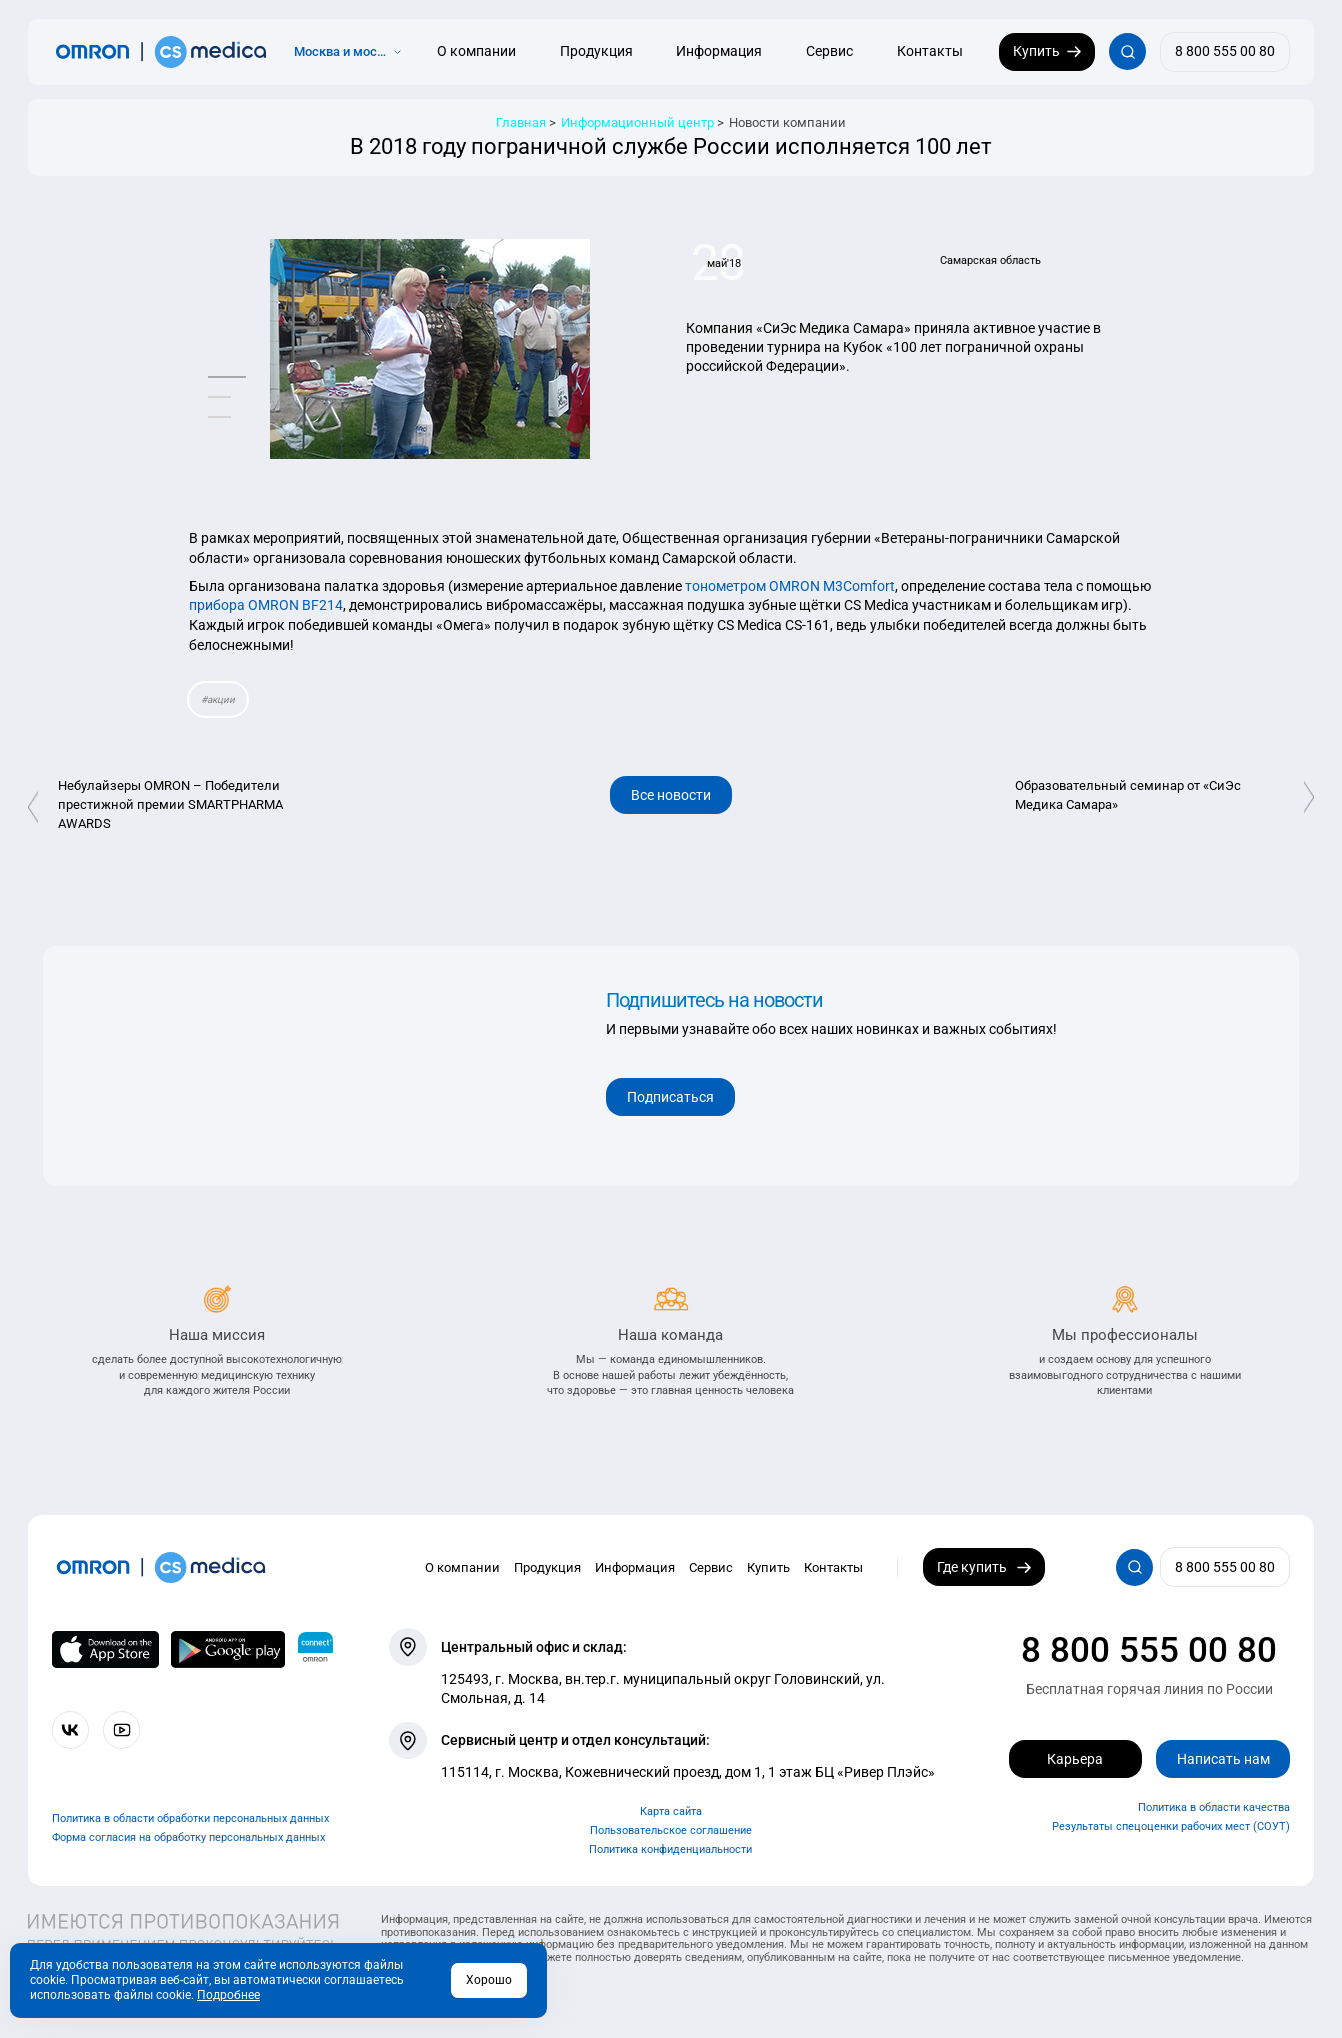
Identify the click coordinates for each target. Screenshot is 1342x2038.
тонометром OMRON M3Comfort (790, 586)
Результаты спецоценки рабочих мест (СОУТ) (1171, 1826)
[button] (227, 376)
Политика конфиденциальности (670, 1849)
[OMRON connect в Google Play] (228, 1649)
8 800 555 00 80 (1149, 1650)
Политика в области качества (1214, 1807)
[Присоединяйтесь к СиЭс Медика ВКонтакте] (70, 1729)
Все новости (671, 795)
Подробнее (228, 1995)
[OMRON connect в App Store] (105, 1649)
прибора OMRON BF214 (266, 605)
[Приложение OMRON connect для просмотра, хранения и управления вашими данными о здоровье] (316, 1649)
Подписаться (670, 1097)
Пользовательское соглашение (671, 1830)
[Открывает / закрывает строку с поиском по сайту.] (1127, 51)
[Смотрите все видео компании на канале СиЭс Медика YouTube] (121, 1729)
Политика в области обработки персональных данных (190, 1818)
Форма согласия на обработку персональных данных (188, 1837)
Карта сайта (671, 1811)
